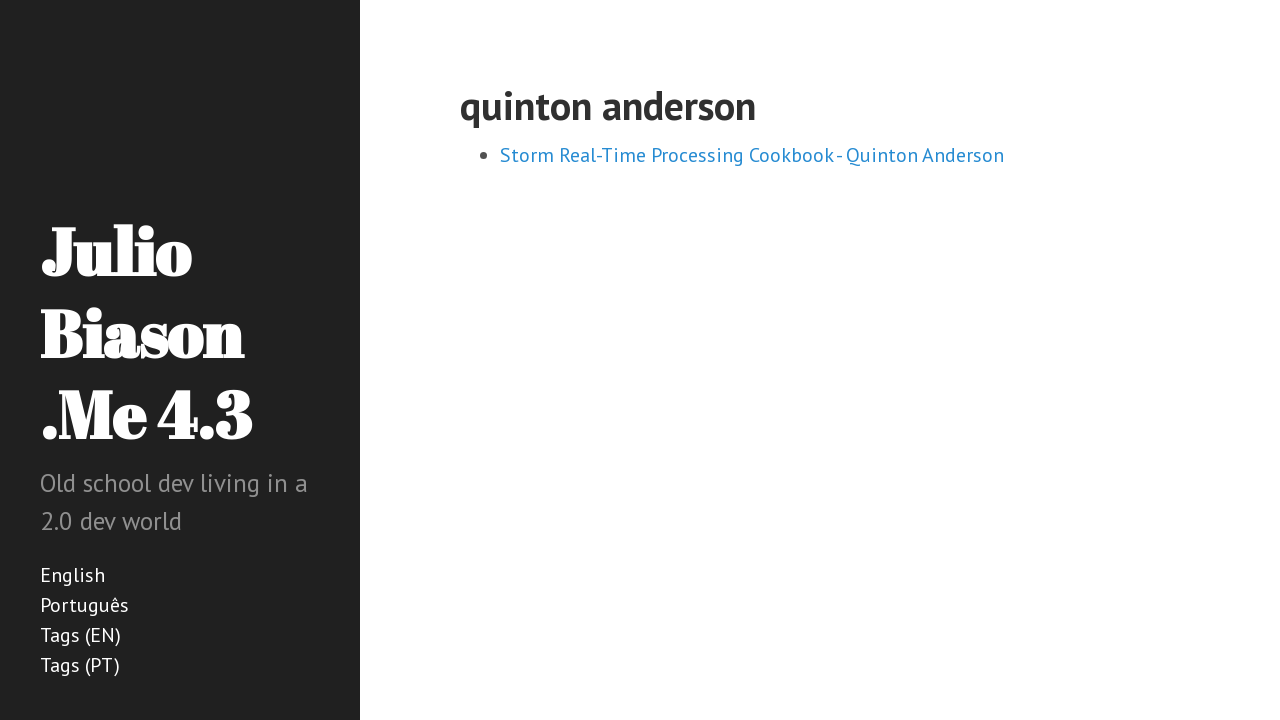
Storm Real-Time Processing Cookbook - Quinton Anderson (752, 155)
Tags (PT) (80, 665)
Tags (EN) (80, 635)
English (72, 575)
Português (84, 605)
